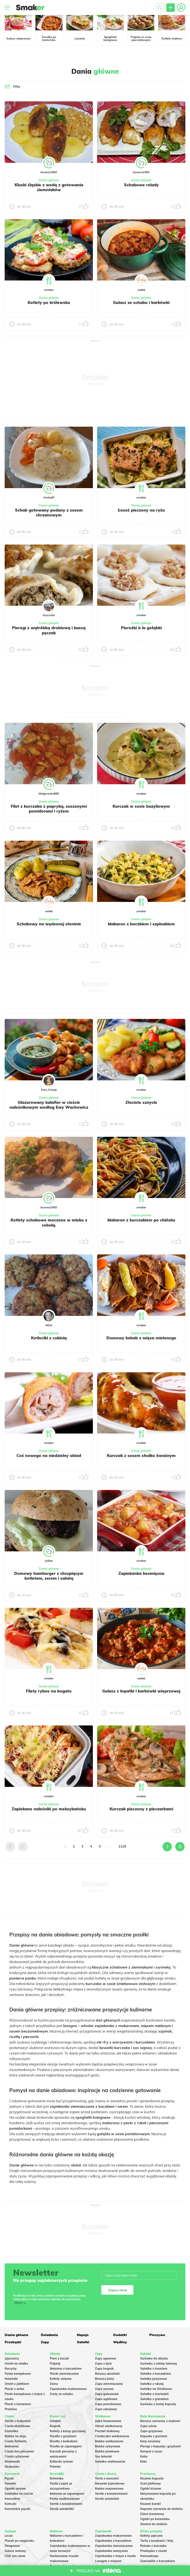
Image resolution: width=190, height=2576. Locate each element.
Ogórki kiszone (150, 2488)
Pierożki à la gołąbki (141, 627)
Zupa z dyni (103, 2363)
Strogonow (12, 2546)
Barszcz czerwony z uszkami (160, 2421)
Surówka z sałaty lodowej (158, 2363)
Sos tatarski (103, 2456)
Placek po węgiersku (19, 2541)
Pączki (9, 2478)
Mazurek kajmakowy (110, 2483)
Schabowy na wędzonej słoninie (49, 923)
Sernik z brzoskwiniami (66, 2504)
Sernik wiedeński (62, 2509)
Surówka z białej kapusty (158, 2404)
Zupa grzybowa (151, 2431)
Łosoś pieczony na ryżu (141, 510)
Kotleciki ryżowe (61, 2461)
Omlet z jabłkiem (17, 2384)
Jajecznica (12, 2358)
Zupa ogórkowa (106, 2399)
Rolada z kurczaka (153, 2546)
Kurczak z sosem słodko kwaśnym (141, 1455)
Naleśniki (11, 2379)
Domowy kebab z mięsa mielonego (141, 1337)
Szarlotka (11, 2431)
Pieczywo (157, 2335)
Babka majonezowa (109, 2488)
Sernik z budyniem (18, 2421)
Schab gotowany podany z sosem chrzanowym (49, 513)
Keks (143, 2461)
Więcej (18, 2302)
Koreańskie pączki (17, 2509)
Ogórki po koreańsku (155, 2519)
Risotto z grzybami (63, 2436)
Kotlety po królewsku (49, 302)
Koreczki (10, 2504)
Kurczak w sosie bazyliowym (141, 806)
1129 (122, 1846)
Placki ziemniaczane (64, 2374)
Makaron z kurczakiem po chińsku (141, 1220)
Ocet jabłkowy (150, 2483)
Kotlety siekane (61, 2379)
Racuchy (11, 2368)
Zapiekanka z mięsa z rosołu (115, 2556)
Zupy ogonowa (105, 2358)
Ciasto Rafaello (16, 2441)
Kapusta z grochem (153, 2436)
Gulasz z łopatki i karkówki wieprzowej (141, 1691)
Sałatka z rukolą (152, 2384)
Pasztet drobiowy (107, 2431)
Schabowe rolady (141, 184)
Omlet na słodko (16, 2363)
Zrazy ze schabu (61, 2394)
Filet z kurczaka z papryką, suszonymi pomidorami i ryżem (49, 809)
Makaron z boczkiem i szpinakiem (141, 923)
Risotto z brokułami (63, 2441)
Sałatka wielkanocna (110, 2461)
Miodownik (12, 2461)
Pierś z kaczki (59, 2358)
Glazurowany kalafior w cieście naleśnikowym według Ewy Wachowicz (49, 1105)
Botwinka (56, 2478)
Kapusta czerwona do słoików (161, 2509)
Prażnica (11, 2409)
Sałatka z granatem (154, 2399)
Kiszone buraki (150, 2504)
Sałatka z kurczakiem (155, 2374)
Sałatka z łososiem (153, 2368)
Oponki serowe (15, 2488)
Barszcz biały (104, 2379)
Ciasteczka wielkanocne (112, 2436)
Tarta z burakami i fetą (156, 2541)
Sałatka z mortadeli (154, 2394)
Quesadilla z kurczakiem (157, 2561)
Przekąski (13, 2342)
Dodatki (120, 2335)
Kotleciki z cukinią (49, 1337)
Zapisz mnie (117, 2290)
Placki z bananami (18, 2404)
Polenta (55, 2466)
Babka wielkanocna (109, 2441)
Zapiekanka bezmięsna (141, 1573)
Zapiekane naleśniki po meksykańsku (49, 1808)
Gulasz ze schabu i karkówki (141, 302)
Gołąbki (55, 2421)
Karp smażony (150, 2441)
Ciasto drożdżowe (17, 2426)
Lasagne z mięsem (108, 2561)
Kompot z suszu (151, 2451)
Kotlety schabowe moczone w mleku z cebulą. (49, 1222)
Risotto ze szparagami (66, 2446)
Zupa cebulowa (106, 2409)
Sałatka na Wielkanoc (156, 2389)
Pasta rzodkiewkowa (65, 2499)
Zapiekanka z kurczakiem (113, 2541)
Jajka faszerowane (108, 2421)
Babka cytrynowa (107, 2446)
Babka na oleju (15, 2436)
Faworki (10, 2483)
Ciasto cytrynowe (17, 2456)
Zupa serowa (104, 2389)
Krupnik (55, 2426)
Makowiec (12, 2446)
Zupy (45, 2342)
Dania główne (49, 180)
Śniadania (49, 2335)
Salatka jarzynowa (153, 2379)
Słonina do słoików (153, 2524)
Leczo (9, 2536)
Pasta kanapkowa (18, 2374)
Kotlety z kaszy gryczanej (68, 2431)
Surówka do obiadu (154, 2358)
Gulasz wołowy (15, 2551)
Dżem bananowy (152, 2514)
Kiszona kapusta (152, 2478)
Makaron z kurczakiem (66, 2368)
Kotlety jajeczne (151, 2536)
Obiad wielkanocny (108, 2426)
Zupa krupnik (104, 2368)
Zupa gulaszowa (107, 2394)
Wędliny (120, 2342)
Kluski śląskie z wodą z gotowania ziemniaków (49, 187)
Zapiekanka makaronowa (68, 2389)
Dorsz (54, 2384)
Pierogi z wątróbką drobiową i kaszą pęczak (49, 630)
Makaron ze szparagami (67, 2494)
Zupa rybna (148, 2426)
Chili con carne (15, 2556)
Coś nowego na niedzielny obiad (48, 1455)
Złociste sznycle (141, 1102)
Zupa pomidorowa (108, 2404)
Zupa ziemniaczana (109, 2384)
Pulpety (55, 2363)
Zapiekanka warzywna (111, 2551)
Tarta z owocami (107, 2478)
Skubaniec (12, 2466)
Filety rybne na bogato (49, 1691)
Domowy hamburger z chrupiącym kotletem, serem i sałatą (48, 1576)
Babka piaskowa (107, 2451)
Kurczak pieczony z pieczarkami (141, 1808)
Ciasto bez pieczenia (19, 2451)
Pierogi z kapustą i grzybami (160, 2446)
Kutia (144, 2456)
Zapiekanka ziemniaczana (114, 2546)
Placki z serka (14, 2389)
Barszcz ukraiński (107, 2374)
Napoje (83, 2335)
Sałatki (83, 2342)
